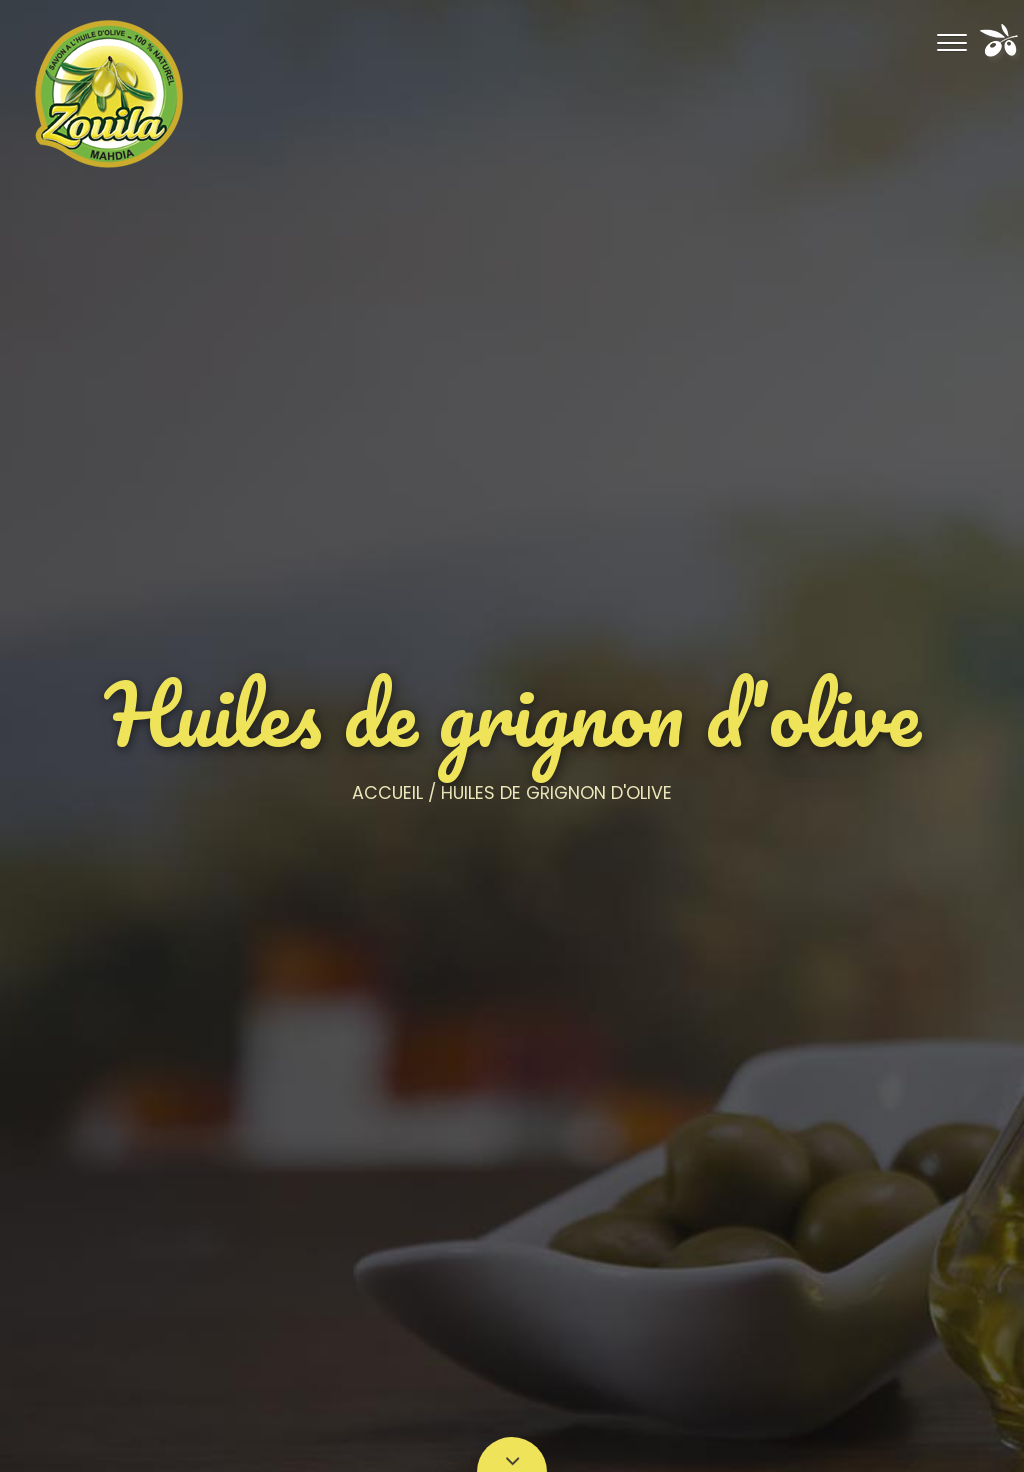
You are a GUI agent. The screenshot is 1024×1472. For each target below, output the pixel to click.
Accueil (387, 793)
